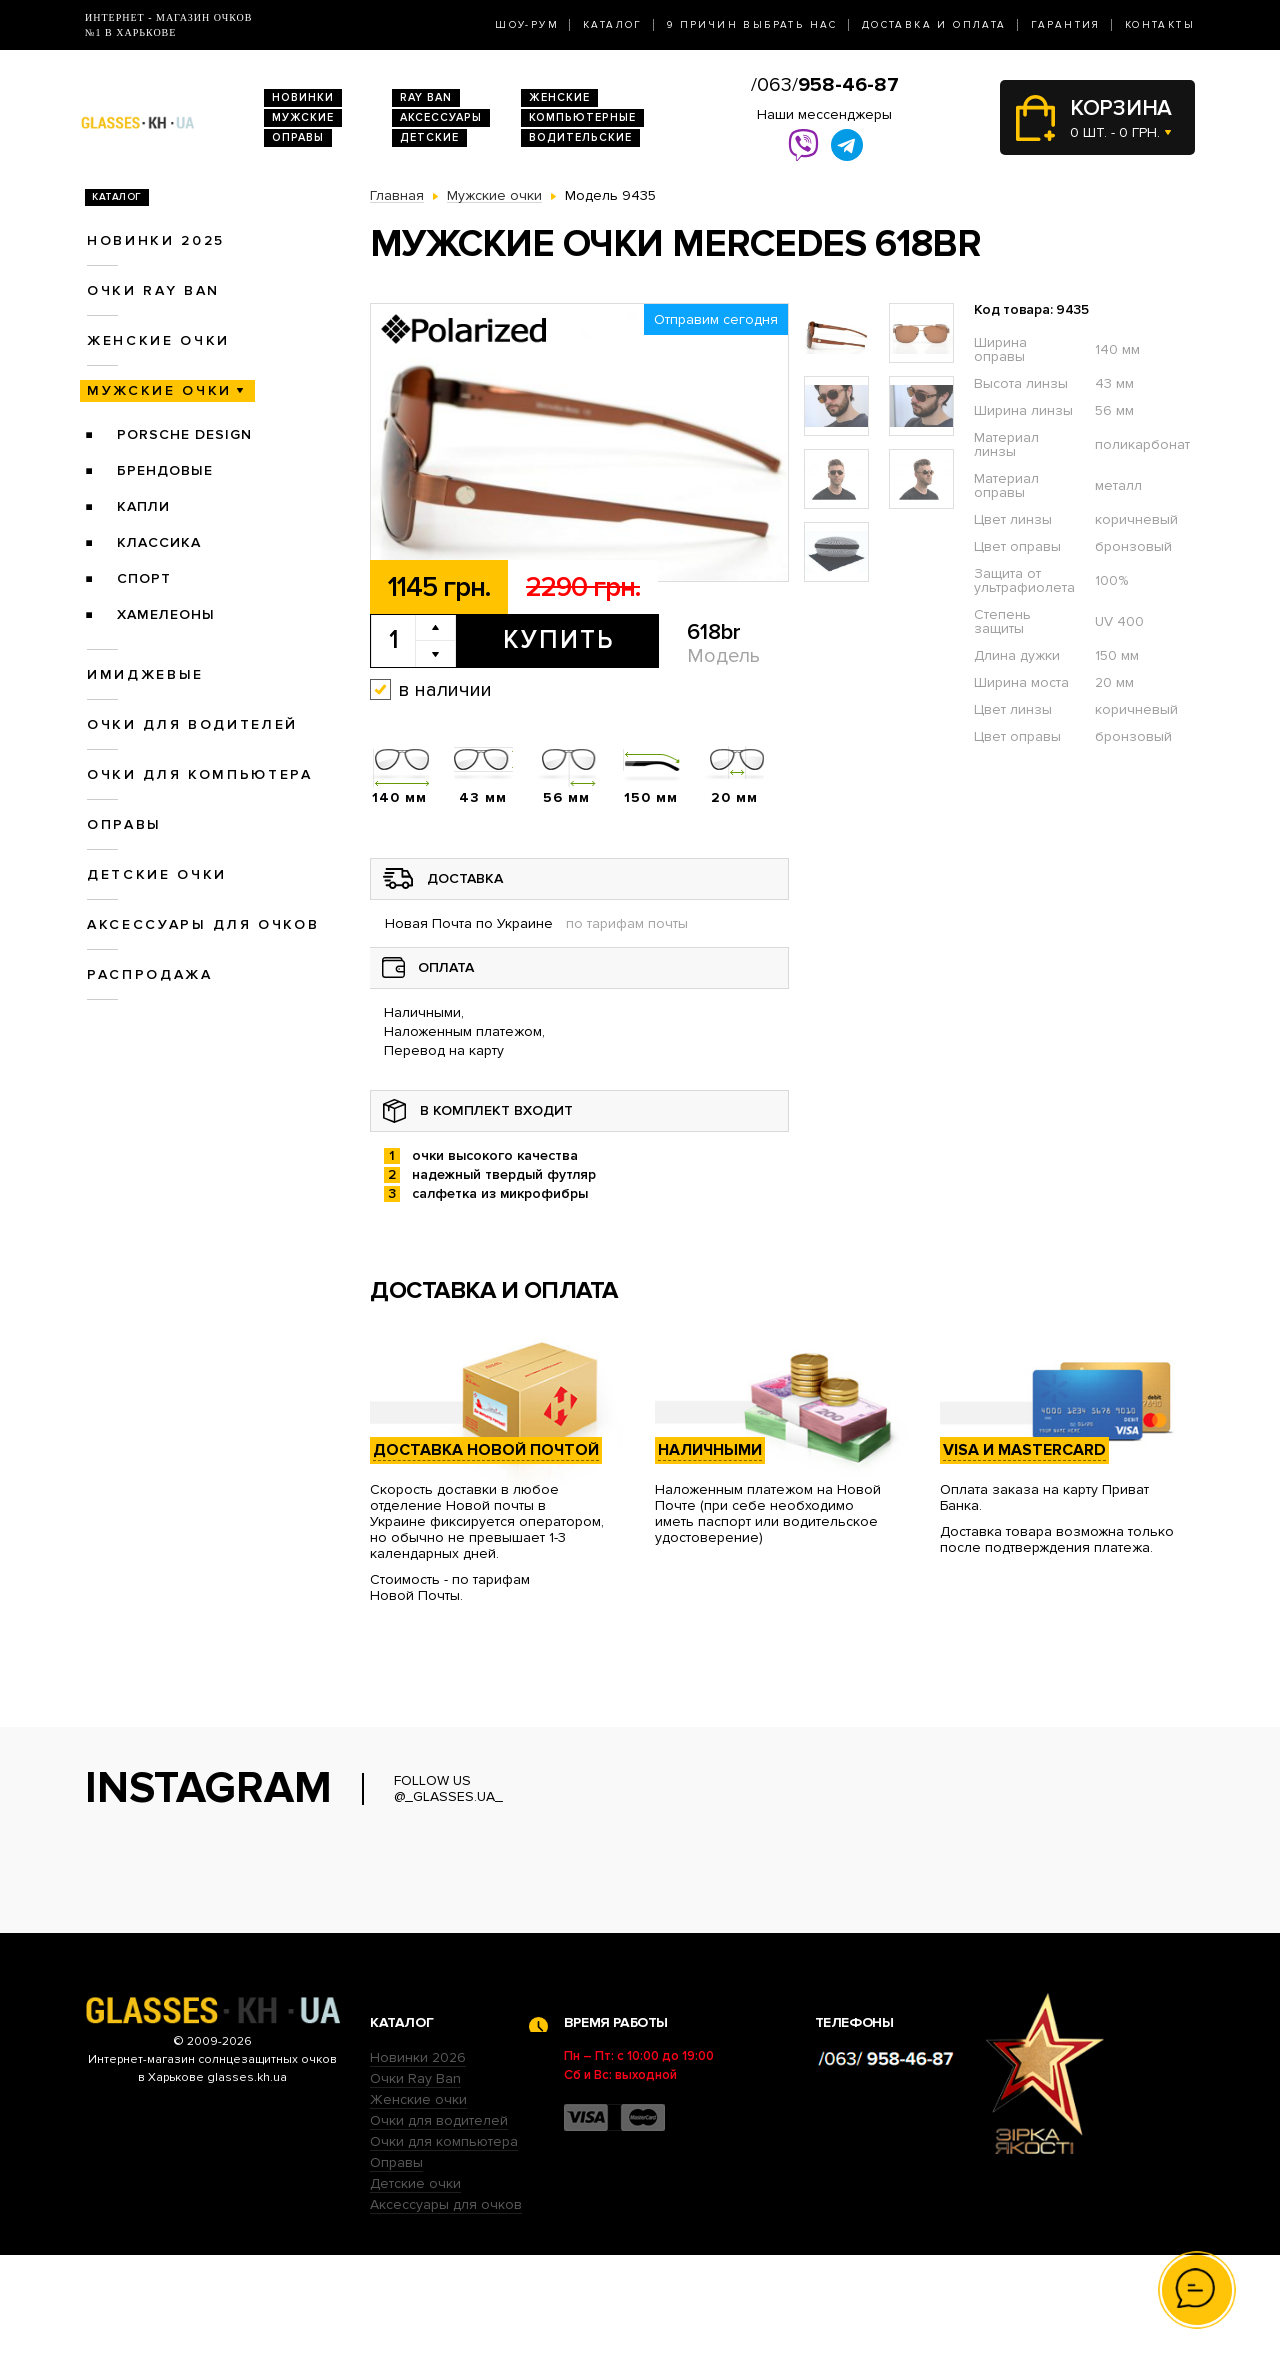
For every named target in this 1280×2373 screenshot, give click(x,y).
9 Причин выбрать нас (752, 25)
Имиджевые (145, 674)
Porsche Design (184, 434)
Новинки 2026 (418, 2175)
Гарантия (1066, 25)
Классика (159, 542)
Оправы (298, 137)
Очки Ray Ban (415, 2196)
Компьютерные (582, 117)
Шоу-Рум (527, 25)
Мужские (303, 117)
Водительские (580, 137)
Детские (429, 137)
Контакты (1160, 25)
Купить (558, 640)
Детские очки (157, 874)
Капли (143, 506)
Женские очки (158, 340)
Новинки (303, 97)
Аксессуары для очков (203, 924)
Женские (559, 97)
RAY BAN (426, 97)
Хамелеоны (166, 614)
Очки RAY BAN (153, 290)
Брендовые (165, 470)
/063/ (825, 85)
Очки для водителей (192, 724)
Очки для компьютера (200, 774)
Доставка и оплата (934, 25)
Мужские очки (159, 390)
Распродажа (150, 974)
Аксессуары (441, 117)
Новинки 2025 (156, 240)
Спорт (144, 578)
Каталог (613, 25)
